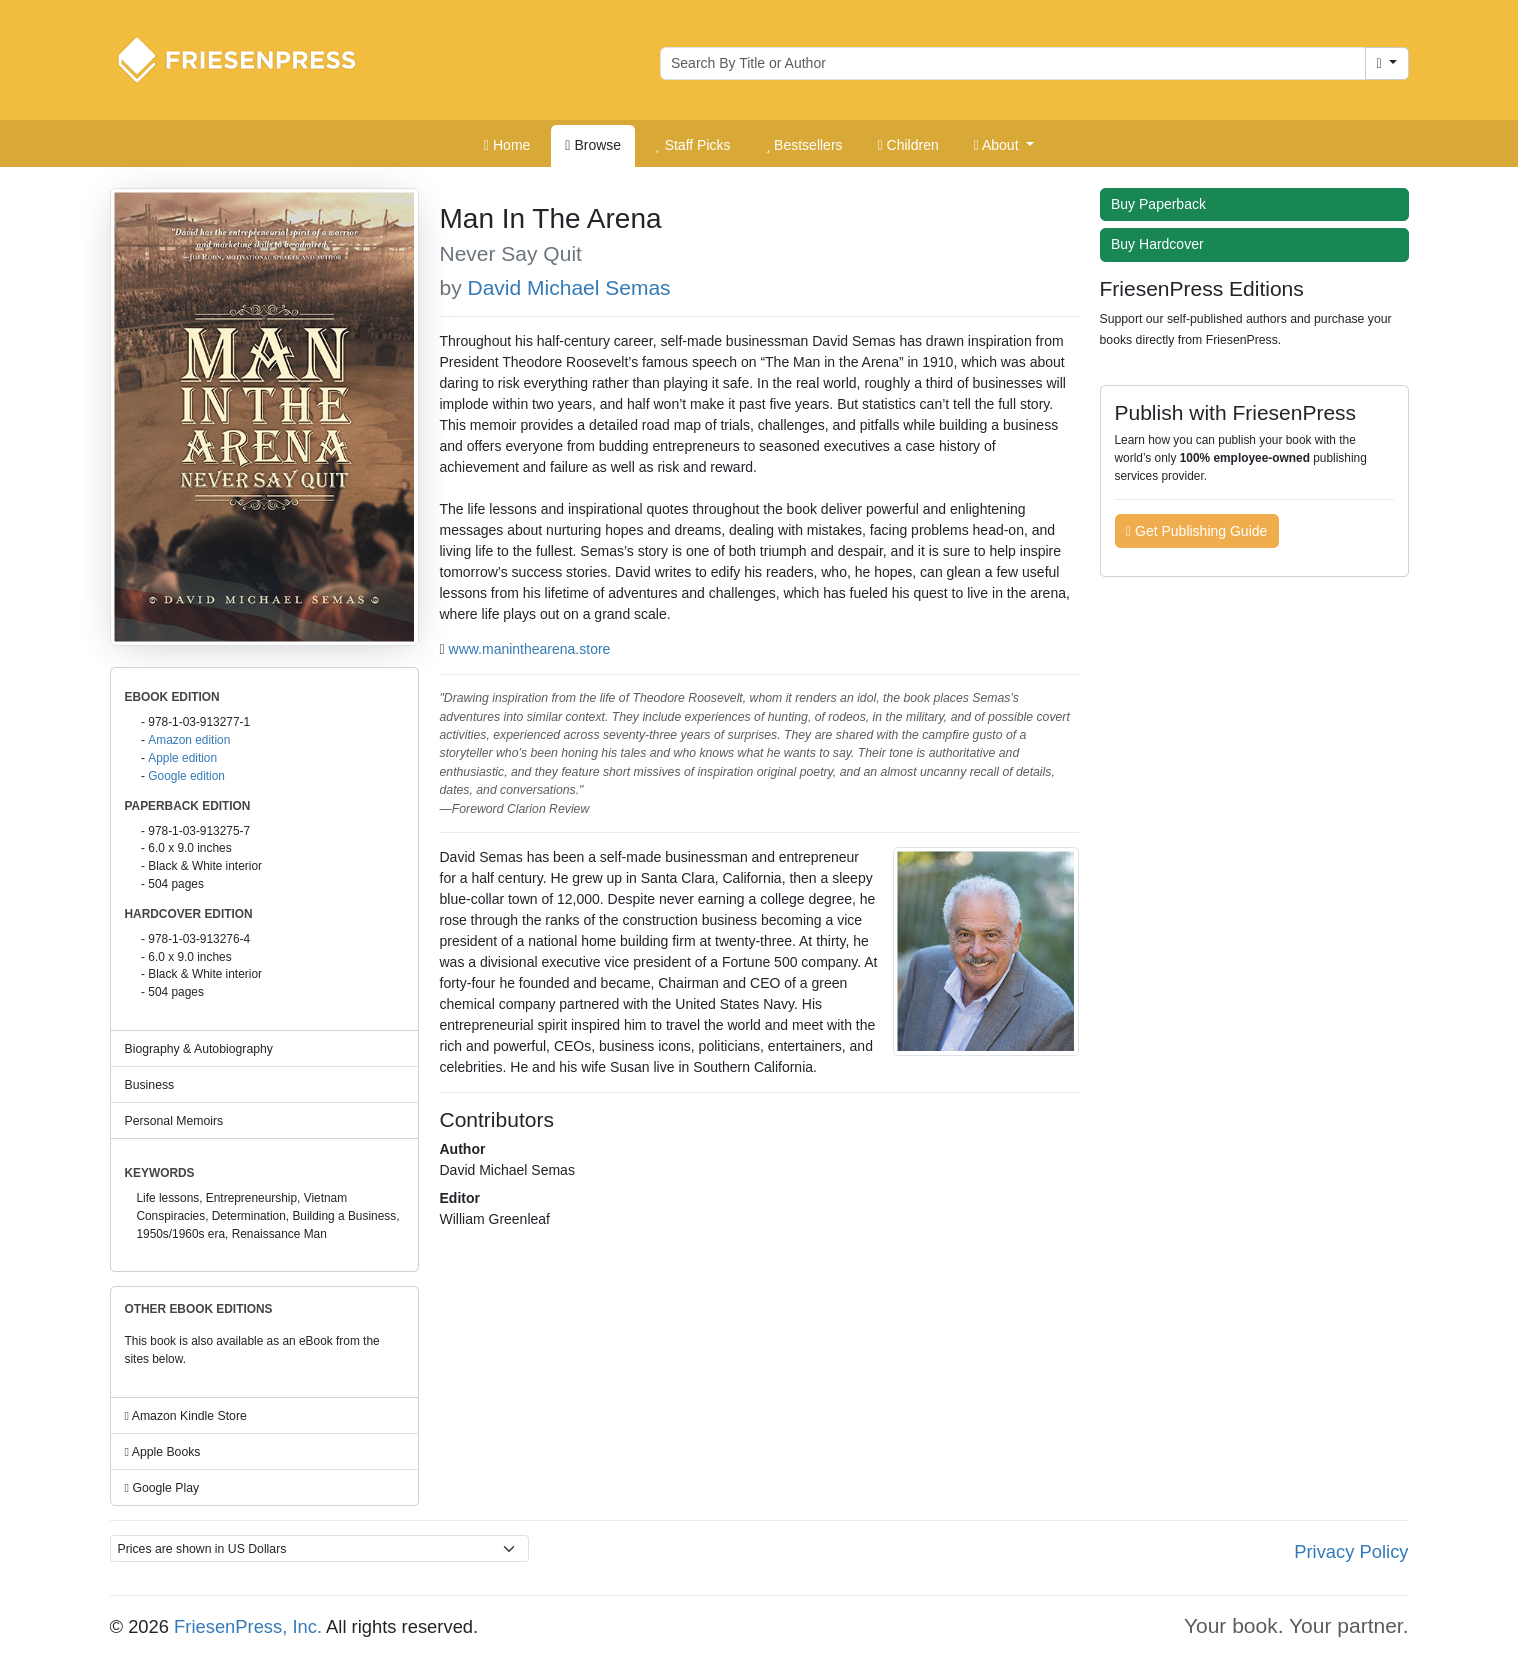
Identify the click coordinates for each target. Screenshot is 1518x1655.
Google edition (186, 776)
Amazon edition (189, 740)
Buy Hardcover (1162, 244)
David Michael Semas (569, 287)
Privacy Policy (1351, 1551)
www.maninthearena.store (530, 649)
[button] (1004, 146)
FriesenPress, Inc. (248, 1626)
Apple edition (182, 758)
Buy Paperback (1163, 204)
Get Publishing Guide (1196, 531)
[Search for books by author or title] (1013, 64)
